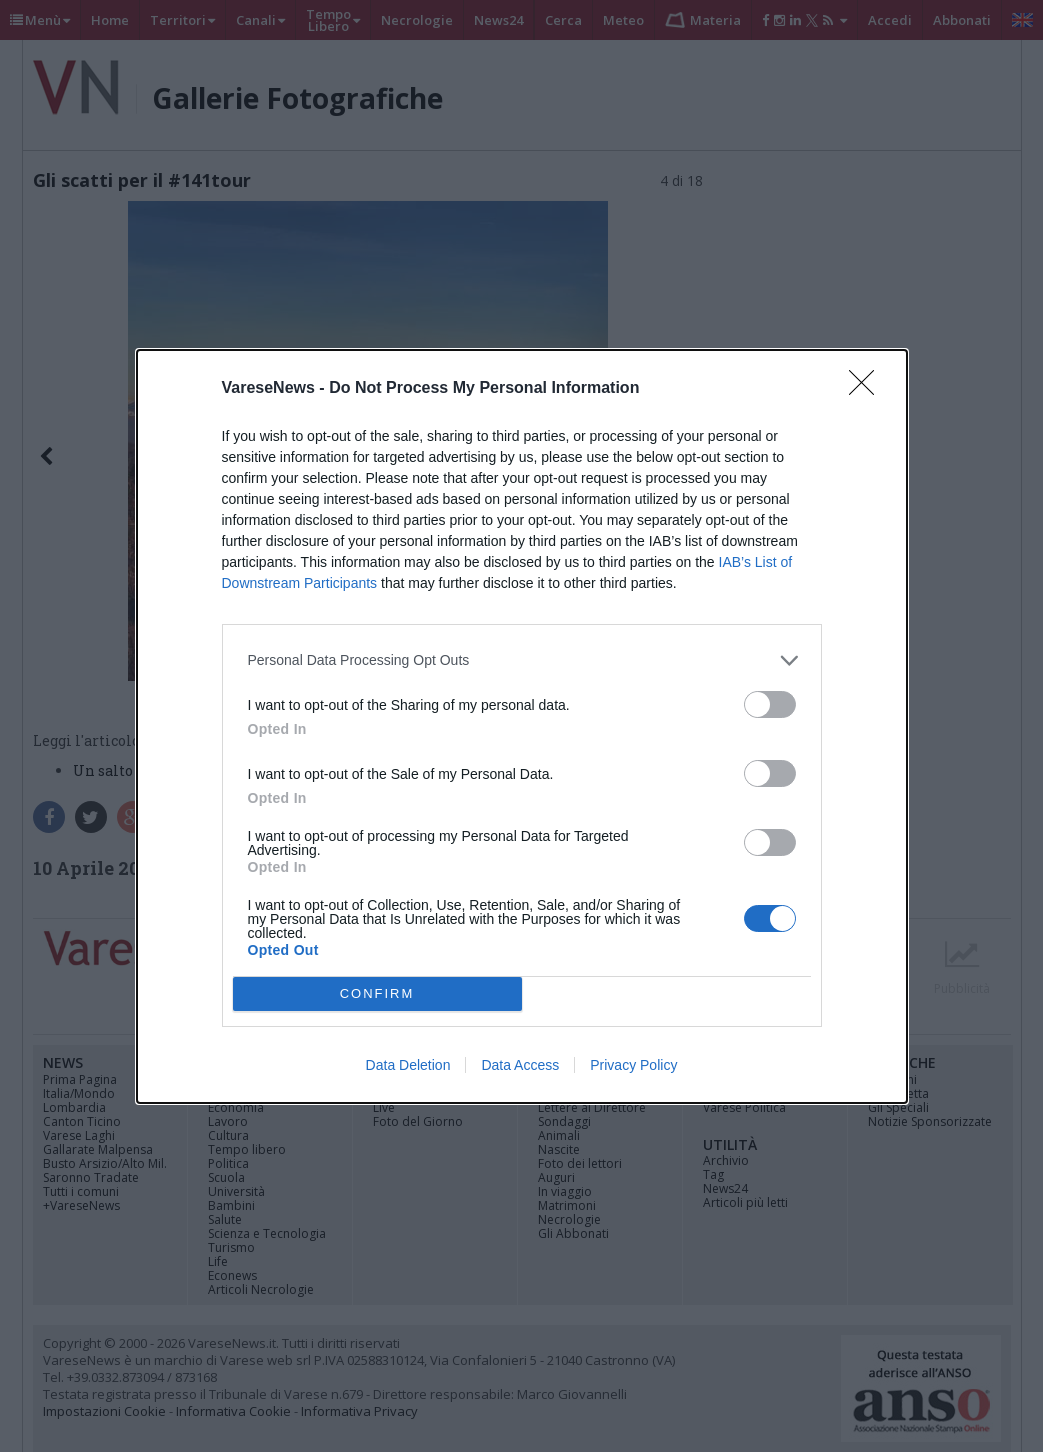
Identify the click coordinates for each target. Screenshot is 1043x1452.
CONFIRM (377, 993)
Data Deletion (408, 1065)
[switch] (770, 704)
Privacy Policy (633, 1065)
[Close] (868, 389)
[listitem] (522, 660)
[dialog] (522, 726)
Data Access (520, 1065)
